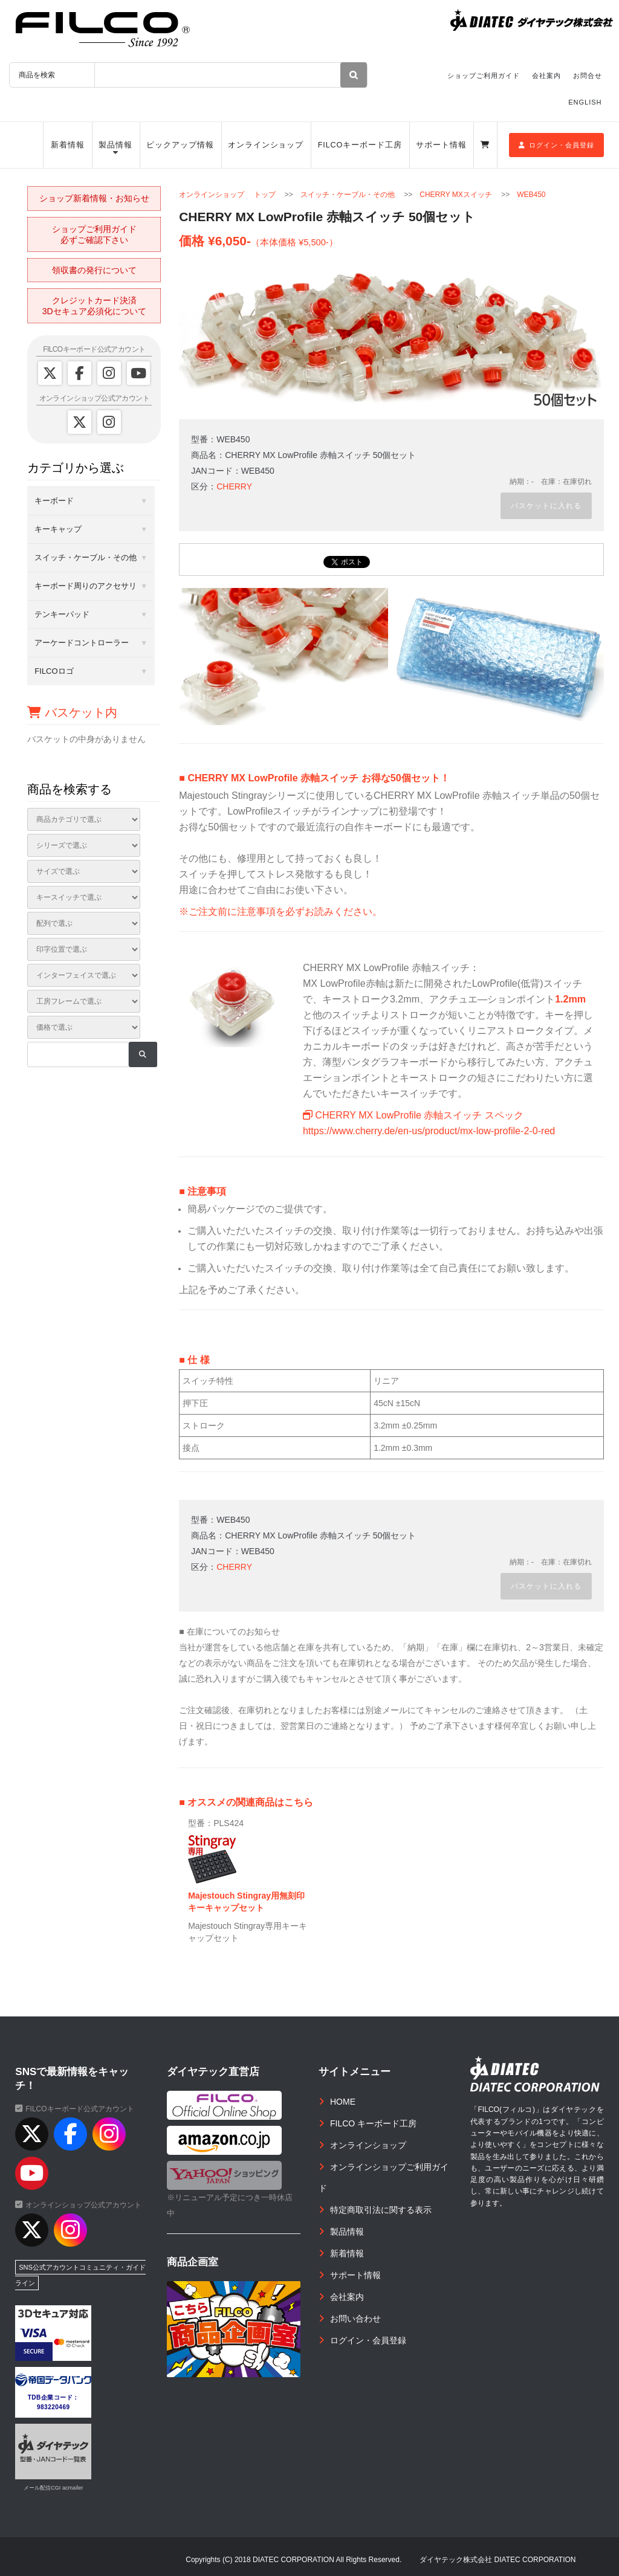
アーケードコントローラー (81, 642)
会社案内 (546, 75)
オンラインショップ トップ (227, 194)
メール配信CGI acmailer (53, 2488)
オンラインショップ (265, 145)
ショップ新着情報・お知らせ (94, 198)
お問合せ (587, 75)
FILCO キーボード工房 (373, 2123)
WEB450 (531, 194)
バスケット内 (72, 712)
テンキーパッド (61, 614)
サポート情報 (441, 145)
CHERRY (234, 486)
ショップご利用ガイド (483, 75)
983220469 (53, 2407)
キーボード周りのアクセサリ (85, 585)
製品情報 (115, 145)
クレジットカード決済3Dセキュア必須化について (94, 305)
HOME (342, 2101)
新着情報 (68, 145)
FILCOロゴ (53, 671)
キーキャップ (58, 529)
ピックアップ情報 (179, 145)
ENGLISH (584, 102)
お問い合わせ (355, 2318)
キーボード (54, 500)
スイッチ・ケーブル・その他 (347, 194)
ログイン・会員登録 (556, 145)
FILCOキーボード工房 (360, 145)
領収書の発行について (94, 270)
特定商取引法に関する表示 (381, 2210)
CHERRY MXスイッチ (456, 194)
